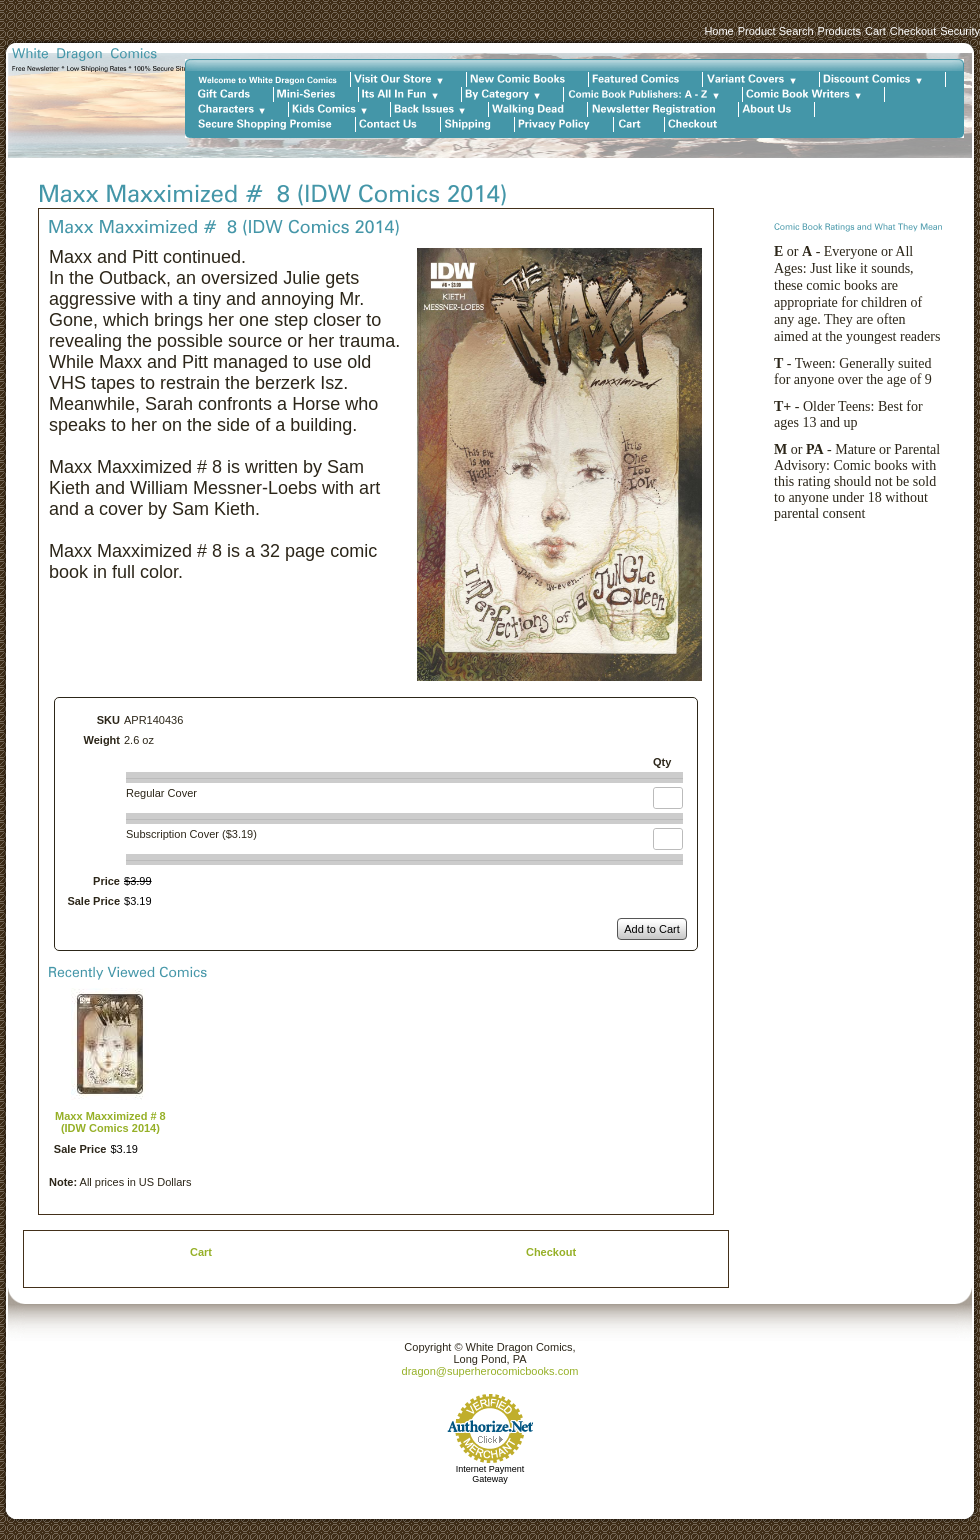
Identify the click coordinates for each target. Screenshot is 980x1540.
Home (718, 31)
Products (839, 31)
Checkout (913, 31)
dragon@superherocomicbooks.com (490, 1371)
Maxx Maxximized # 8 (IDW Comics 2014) (110, 1122)
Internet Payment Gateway (490, 1474)
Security (960, 31)
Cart (875, 31)
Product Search (776, 31)
